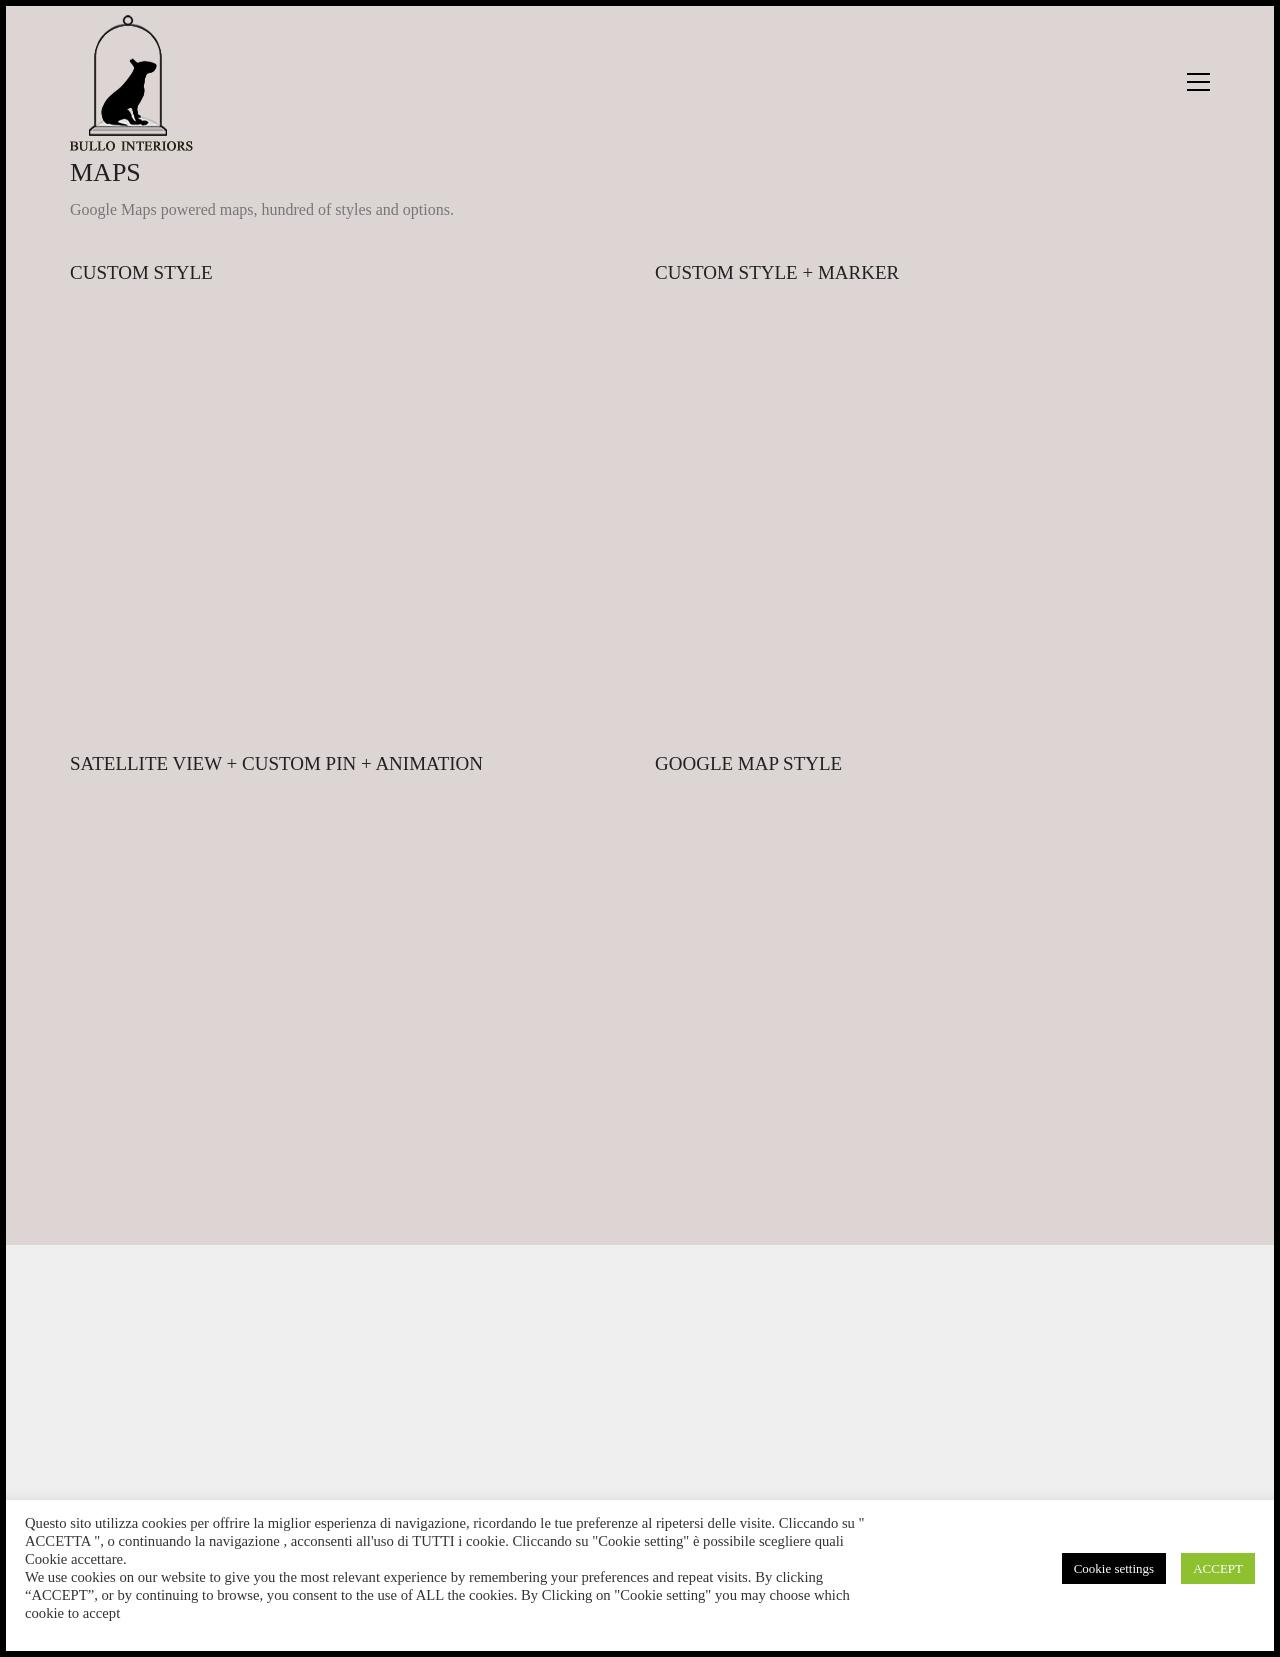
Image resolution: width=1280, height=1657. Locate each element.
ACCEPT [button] (1218, 1568)
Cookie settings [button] (1114, 1568)
